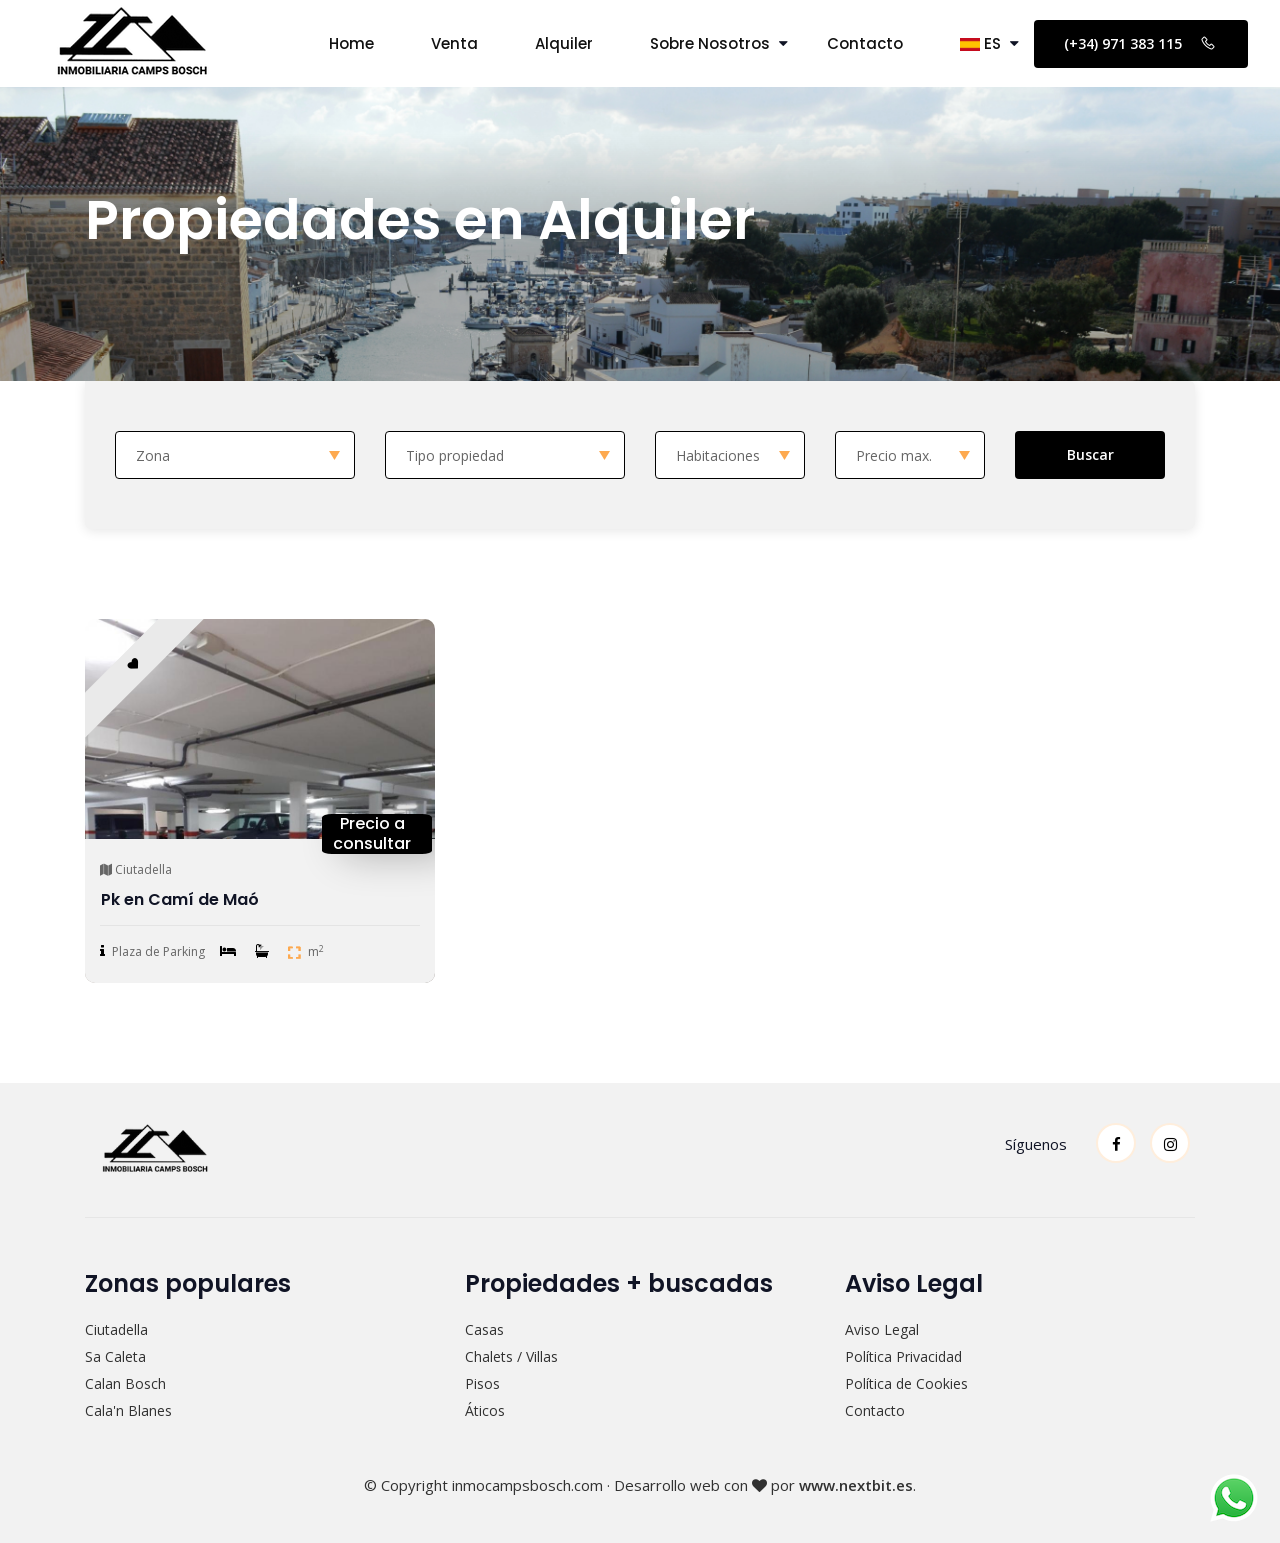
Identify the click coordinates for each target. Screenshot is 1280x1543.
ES (980, 43)
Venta (454, 43)
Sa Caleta (115, 1356)
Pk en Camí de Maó (180, 899)
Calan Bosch (125, 1383)
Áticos (485, 1410)
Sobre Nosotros (710, 43)
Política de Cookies (906, 1383)
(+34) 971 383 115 (1141, 43)
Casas (484, 1329)
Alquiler (564, 43)
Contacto (865, 43)
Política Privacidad (903, 1356)
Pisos (482, 1383)
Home (351, 43)
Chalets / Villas (511, 1356)
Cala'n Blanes (128, 1410)
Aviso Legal (882, 1329)
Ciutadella (116, 1329)
